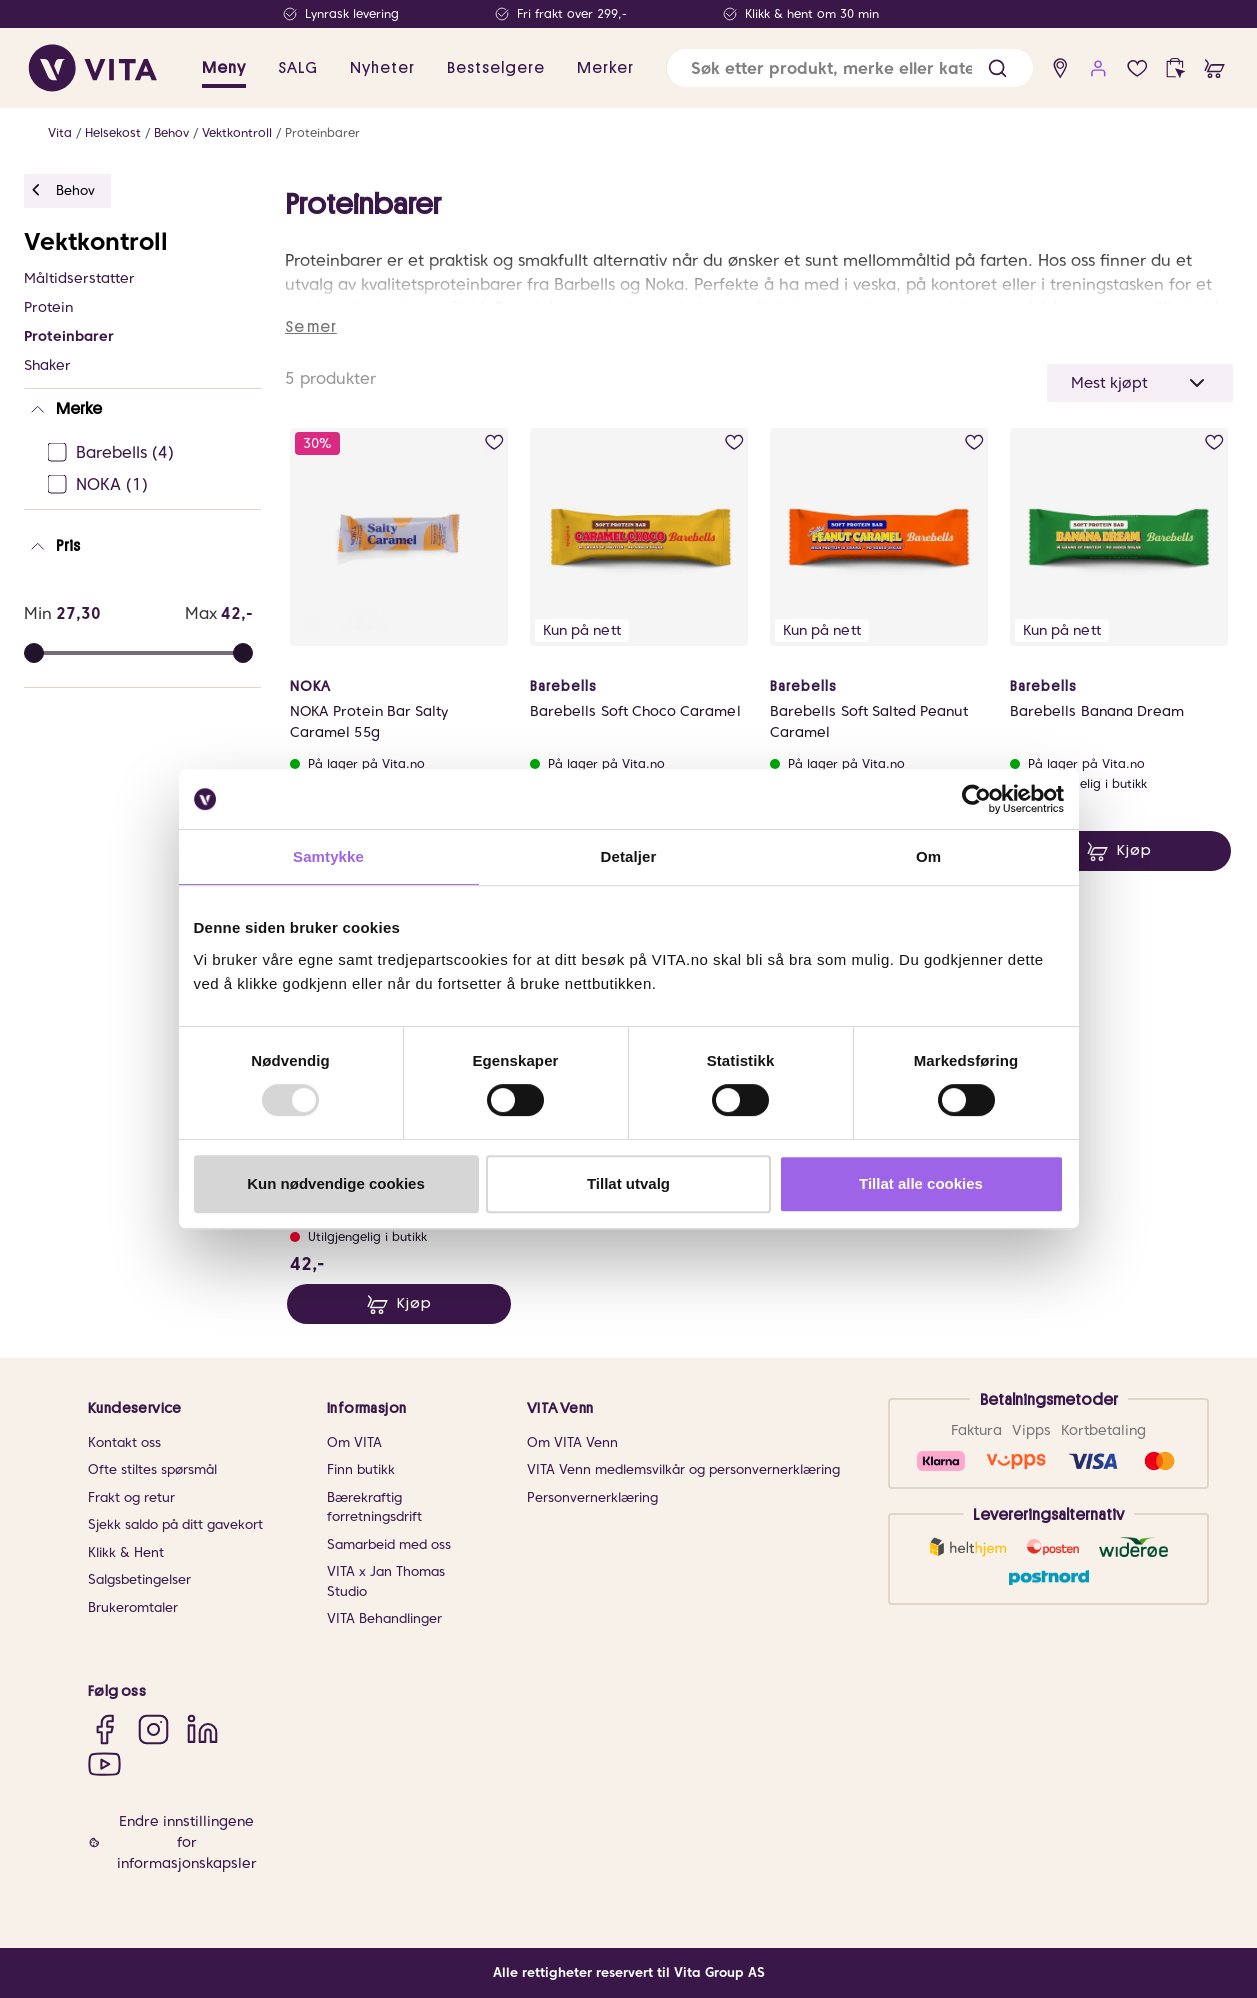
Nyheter (382, 68)
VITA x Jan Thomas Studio (386, 1581)
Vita (60, 132)
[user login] (1098, 68)
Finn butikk (361, 1469)
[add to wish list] (494, 442)
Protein (48, 307)
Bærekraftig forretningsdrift (374, 1507)
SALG (298, 68)
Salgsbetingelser (139, 1579)
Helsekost (113, 132)
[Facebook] (104, 1728)
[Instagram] (153, 1728)
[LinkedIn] (202, 1728)
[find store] (1060, 68)
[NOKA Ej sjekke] (148, 485)
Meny (224, 68)
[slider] (243, 653)
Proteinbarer (322, 132)
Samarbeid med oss (389, 1544)
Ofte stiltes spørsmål (152, 1469)
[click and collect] (1175, 68)
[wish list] (1137, 68)
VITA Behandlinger (384, 1618)
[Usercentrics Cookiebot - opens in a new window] (976, 799)
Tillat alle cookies (921, 1183)
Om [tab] (928, 856)
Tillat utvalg (628, 1183)
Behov (171, 132)
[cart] (1214, 68)
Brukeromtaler (133, 1607)
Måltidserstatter (79, 278)
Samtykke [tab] (328, 856)
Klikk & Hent (126, 1552)
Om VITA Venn (572, 1442)
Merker (605, 68)
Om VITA (354, 1442)
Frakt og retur (131, 1497)
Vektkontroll (237, 132)
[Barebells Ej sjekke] (148, 453)
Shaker (47, 365)
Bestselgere (496, 68)
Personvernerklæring (592, 1497)
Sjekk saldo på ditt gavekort (175, 1524)
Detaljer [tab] (629, 856)
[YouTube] (104, 1763)
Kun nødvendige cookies (336, 1183)
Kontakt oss (124, 1442)
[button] (997, 68)
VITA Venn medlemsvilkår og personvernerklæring (683, 1469)
